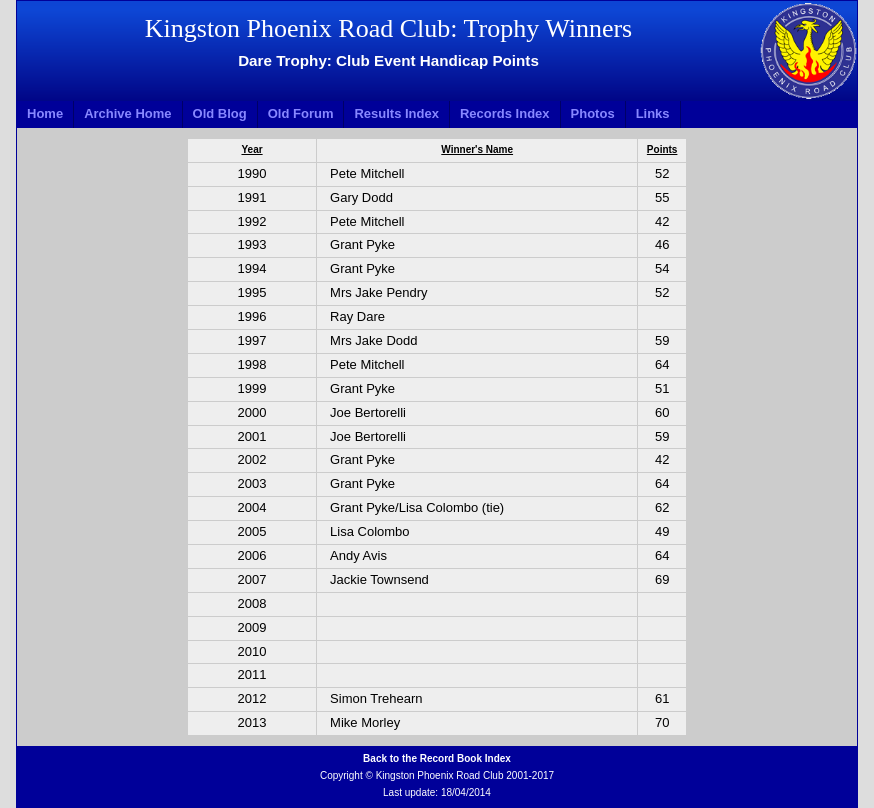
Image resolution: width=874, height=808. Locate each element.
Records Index (505, 113)
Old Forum (301, 113)
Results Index (396, 113)
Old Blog (220, 113)
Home (45, 113)
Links (653, 113)
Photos (593, 113)
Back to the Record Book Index (437, 758)
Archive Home (127, 113)
